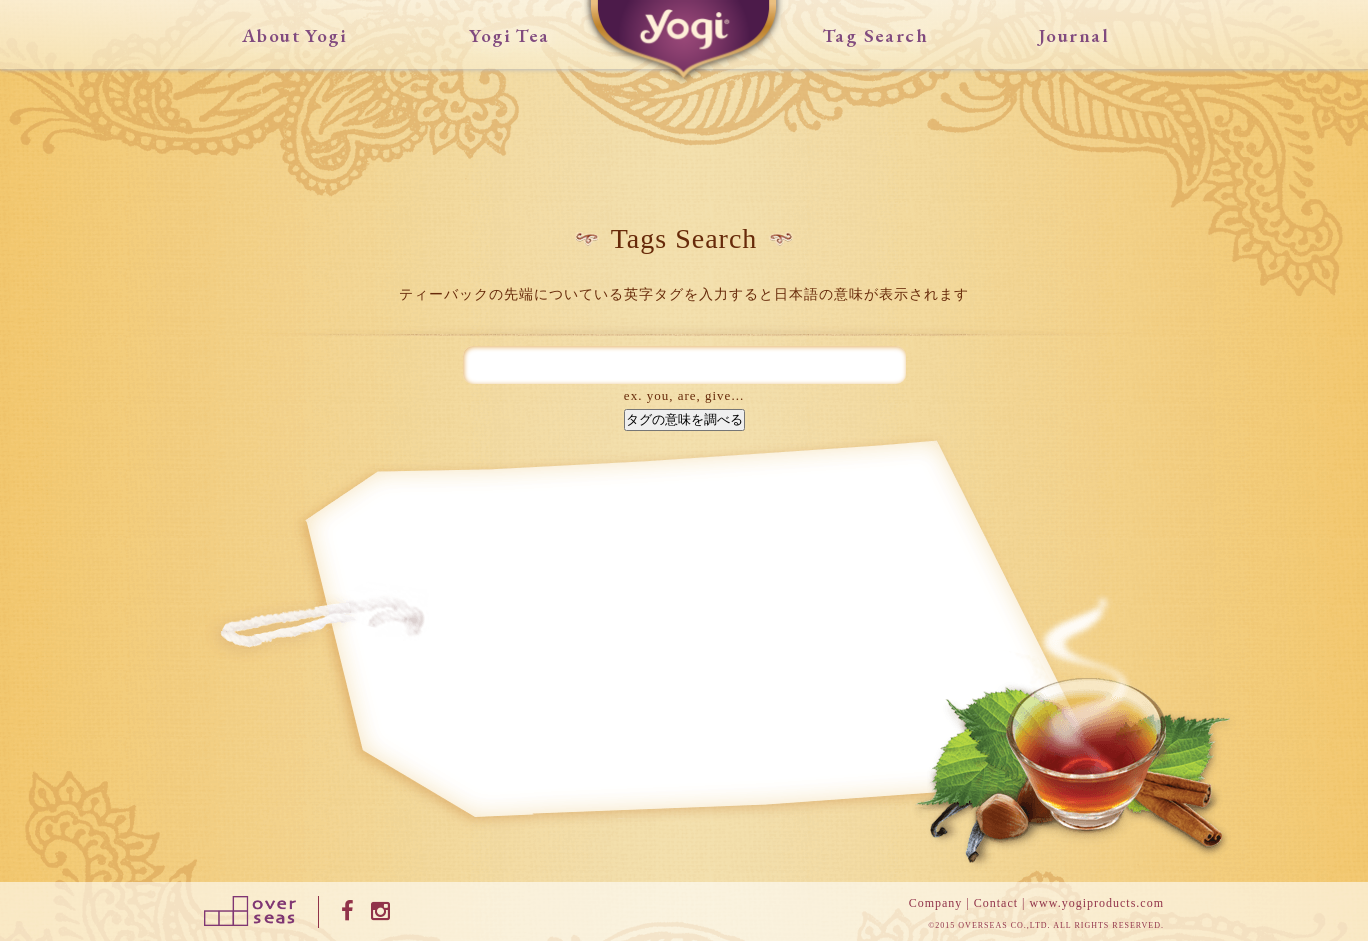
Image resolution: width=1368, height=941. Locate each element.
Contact (996, 903)
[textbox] (684, 366)
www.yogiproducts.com (1096, 903)
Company (936, 903)
